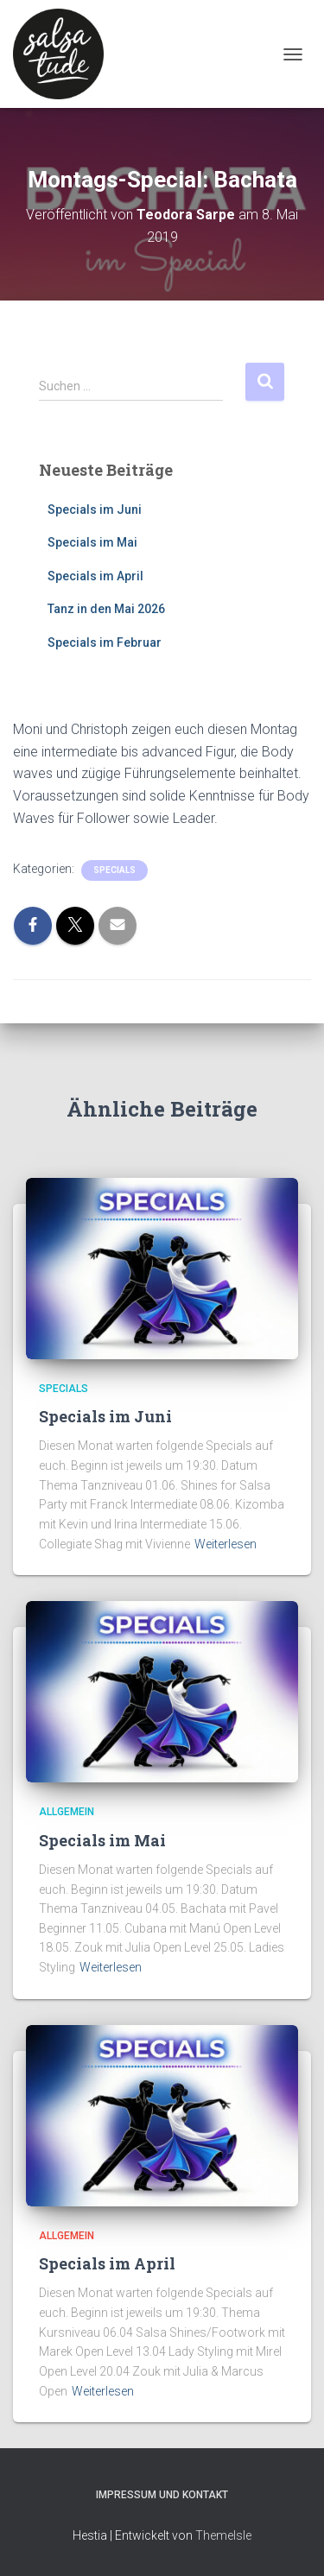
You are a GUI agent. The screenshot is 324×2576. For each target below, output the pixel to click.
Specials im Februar (105, 642)
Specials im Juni (95, 509)
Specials (114, 870)
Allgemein (66, 1812)
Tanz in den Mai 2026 (106, 609)
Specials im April (95, 576)
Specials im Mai (92, 542)
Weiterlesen (225, 1544)
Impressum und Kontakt (162, 2495)
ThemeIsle (223, 2535)
